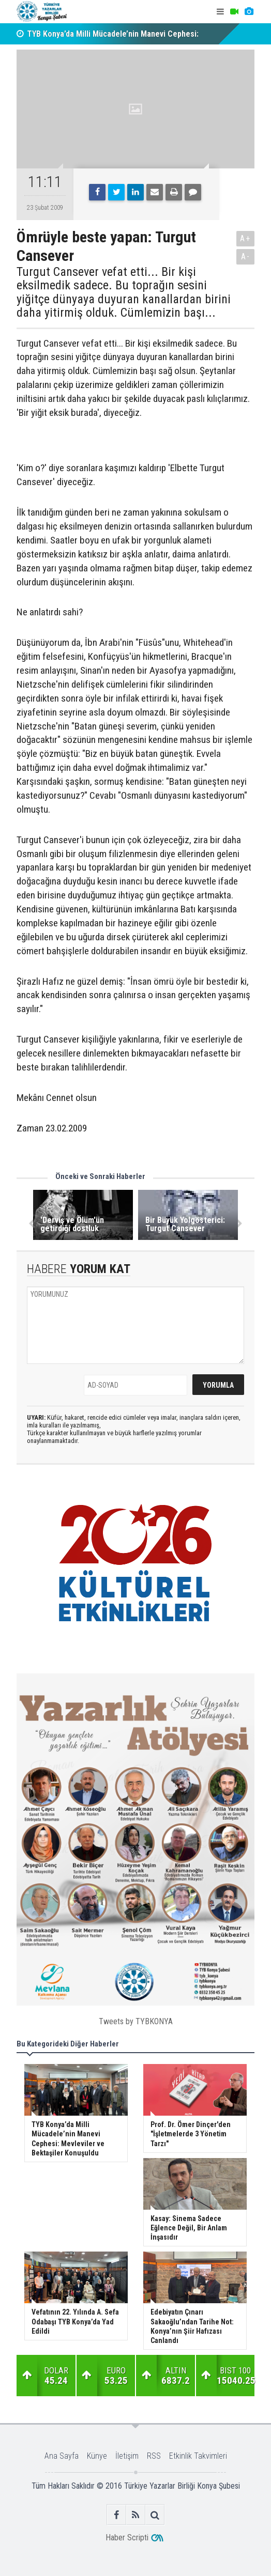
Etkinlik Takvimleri (198, 2456)
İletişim (127, 2456)
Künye (97, 2456)
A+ (245, 238)
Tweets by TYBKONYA (136, 2021)
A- (245, 256)
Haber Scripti (127, 2537)
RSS (154, 2456)
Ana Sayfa (61, 2456)
